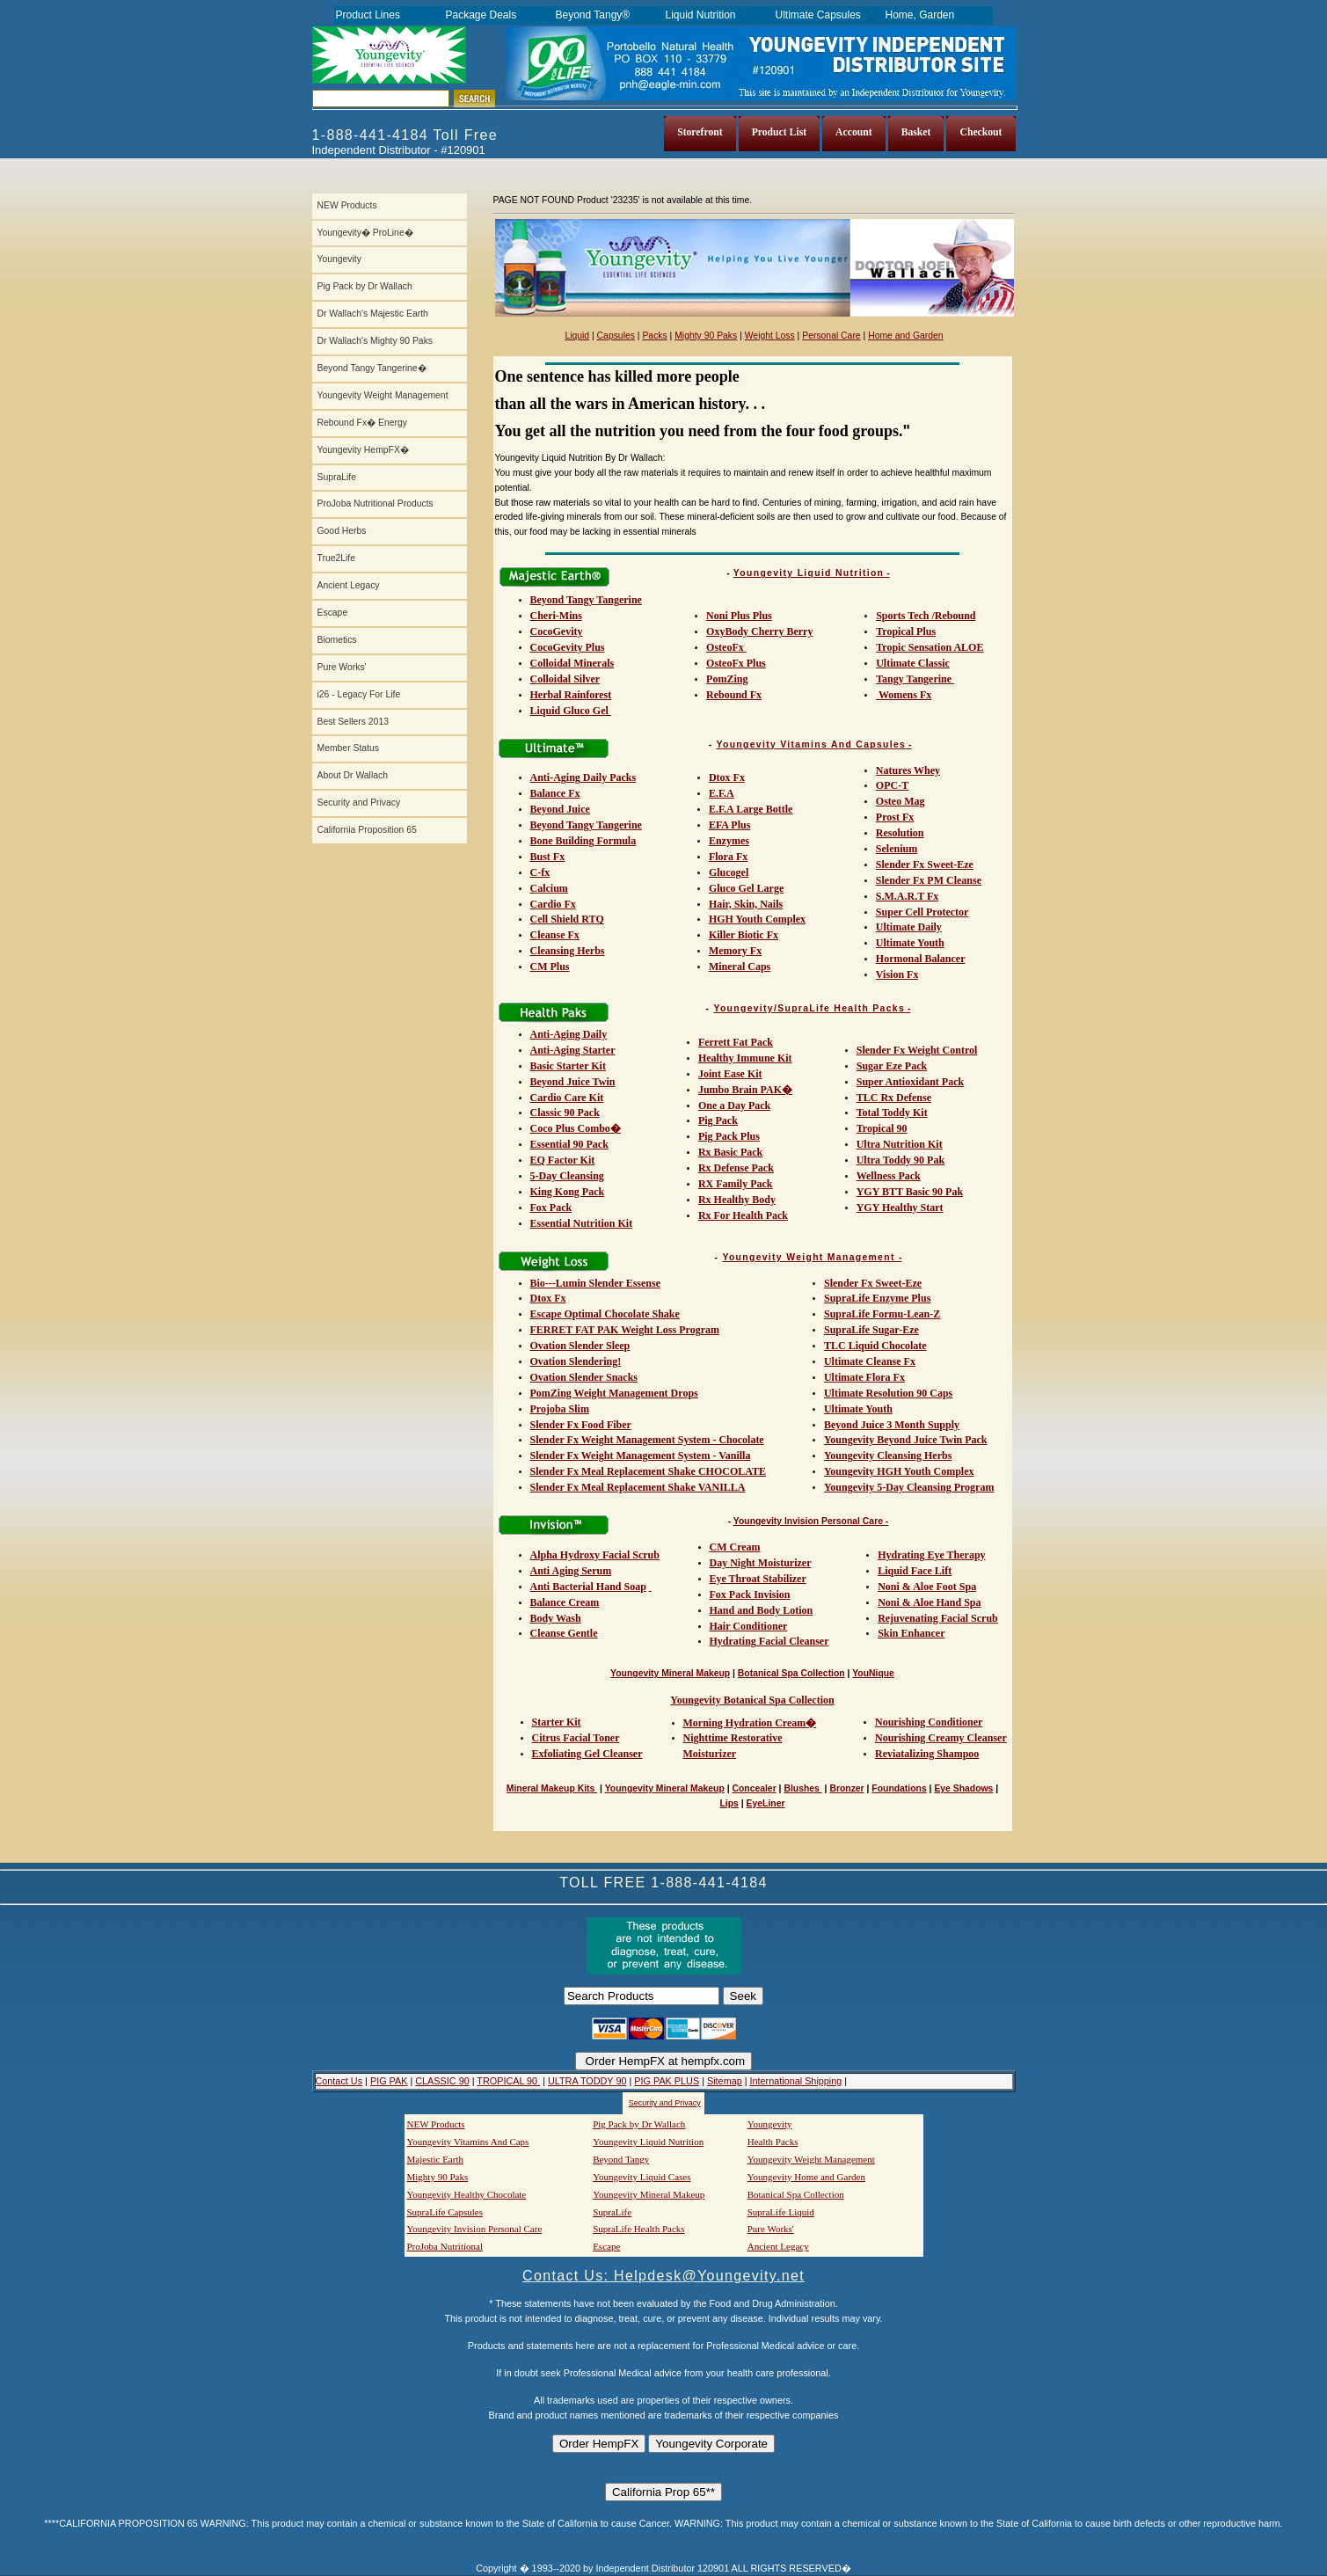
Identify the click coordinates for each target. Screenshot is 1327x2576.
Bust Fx (547, 856)
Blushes (802, 1788)
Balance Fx (555, 793)
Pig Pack (718, 1120)
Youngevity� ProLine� (365, 232)
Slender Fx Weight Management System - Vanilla (640, 1455)
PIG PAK (389, 2081)
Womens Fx (903, 695)
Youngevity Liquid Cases (641, 2176)
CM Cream (735, 1547)
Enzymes (729, 841)
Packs (654, 335)
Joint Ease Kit (730, 1074)
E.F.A (721, 793)
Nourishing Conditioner (928, 1722)
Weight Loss (770, 335)
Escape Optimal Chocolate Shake (605, 1314)
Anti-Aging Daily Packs (583, 777)
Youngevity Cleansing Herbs (888, 1455)
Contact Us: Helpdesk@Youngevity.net (663, 2275)
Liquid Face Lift (915, 1571)
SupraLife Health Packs (638, 2228)
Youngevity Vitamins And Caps (468, 2141)
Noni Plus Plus (739, 615)
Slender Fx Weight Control (917, 1050)
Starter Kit (556, 1722)
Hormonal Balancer (921, 958)
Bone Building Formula (583, 841)
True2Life (336, 558)
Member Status (348, 748)
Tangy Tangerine (915, 679)
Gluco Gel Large (746, 888)
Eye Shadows (963, 1788)
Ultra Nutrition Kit (900, 1144)
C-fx (540, 872)
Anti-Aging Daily (569, 1034)
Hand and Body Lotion (761, 1610)
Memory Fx (735, 951)
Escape (332, 612)
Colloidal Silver (565, 679)
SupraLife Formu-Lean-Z (882, 1314)
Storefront (700, 132)
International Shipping (796, 2081)
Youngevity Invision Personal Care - (811, 1521)
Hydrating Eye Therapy (931, 1555)
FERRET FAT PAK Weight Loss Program (624, 1330)
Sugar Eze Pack (892, 1066)
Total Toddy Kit (892, 1112)
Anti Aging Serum (571, 1571)
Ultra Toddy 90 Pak (900, 1160)
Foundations (898, 1788)
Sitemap (724, 2081)
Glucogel (728, 872)
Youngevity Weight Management (382, 395)
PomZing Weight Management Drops (614, 1393)
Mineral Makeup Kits (552, 1788)
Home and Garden (905, 335)
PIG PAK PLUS (666, 2081)
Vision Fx (897, 974)
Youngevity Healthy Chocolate (467, 2194)
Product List (779, 132)
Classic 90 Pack (565, 1112)
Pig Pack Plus (729, 1136)
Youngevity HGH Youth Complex (899, 1471)
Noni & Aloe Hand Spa (929, 1602)
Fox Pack (551, 1207)
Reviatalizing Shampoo (927, 1754)
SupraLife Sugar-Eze (871, 1330)
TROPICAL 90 (508, 2081)
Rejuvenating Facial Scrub (938, 1618)
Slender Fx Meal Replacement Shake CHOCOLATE (648, 1471)
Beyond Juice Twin (573, 1082)
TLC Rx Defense (894, 1097)
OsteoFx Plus (736, 663)
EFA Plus (729, 825)
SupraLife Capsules (445, 2212)
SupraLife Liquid (780, 2212)
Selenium (896, 849)
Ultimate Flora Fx (864, 1377)
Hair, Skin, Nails (746, 904)
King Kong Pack (567, 1192)
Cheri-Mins (556, 615)
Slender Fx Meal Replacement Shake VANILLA (638, 1487)
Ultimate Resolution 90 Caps (888, 1393)
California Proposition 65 (367, 830)
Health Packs (772, 2141)
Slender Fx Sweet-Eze (924, 864)
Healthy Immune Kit (745, 1058)
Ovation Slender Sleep (580, 1345)
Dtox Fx (727, 777)
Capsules (616, 335)
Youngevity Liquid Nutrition (808, 573)
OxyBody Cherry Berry (759, 631)
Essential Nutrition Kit (581, 1223)
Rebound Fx (734, 695)
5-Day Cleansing (567, 1176)
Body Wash (555, 1618)
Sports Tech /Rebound (925, 615)
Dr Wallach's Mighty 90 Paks (375, 341)
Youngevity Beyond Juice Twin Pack (906, 1440)
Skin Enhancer (911, 1633)
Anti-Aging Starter (573, 1050)
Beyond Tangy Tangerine (586, 600)
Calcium (549, 888)
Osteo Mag (900, 801)
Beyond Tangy (621, 2159)
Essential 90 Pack (569, 1144)
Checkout (980, 132)
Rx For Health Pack (743, 1215)
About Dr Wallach (352, 775)
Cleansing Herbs (567, 951)
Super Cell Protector (922, 912)
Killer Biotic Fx (743, 935)
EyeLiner (766, 1803)
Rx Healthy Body (737, 1199)
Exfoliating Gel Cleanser (587, 1754)
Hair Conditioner (749, 1626)
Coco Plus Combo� (575, 1128)
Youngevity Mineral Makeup (670, 1673)
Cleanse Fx (555, 935)
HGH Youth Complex (757, 919)
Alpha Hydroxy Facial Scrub (595, 1555)
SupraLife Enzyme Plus (877, 1298)
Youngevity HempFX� (363, 450)
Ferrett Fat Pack (735, 1042)
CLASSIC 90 (442, 2081)
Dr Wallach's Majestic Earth (372, 313)
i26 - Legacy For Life (359, 694)
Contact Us (339, 2081)
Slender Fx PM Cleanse (928, 880)
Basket (916, 132)
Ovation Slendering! (576, 1361)
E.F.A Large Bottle (751, 809)
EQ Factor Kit (562, 1160)
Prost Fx (895, 817)
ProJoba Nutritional (445, 2246)
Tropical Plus (906, 631)
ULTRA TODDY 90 (587, 2081)
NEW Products (347, 205)
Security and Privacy (359, 802)
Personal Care (831, 335)
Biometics (337, 640)
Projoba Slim (559, 1409)
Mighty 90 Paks (705, 335)
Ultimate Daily (909, 927)
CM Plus (550, 966)
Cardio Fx (553, 904)
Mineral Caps (739, 966)
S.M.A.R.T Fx (907, 896)
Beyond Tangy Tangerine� (372, 368)
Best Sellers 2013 (353, 721)
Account (853, 132)
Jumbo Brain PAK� (745, 1090)
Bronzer (846, 1788)
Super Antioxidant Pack (910, 1082)
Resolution (900, 833)
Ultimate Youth (910, 943)
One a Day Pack (734, 1105)
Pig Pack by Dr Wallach (364, 286)
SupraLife (336, 477)
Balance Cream (565, 1602)
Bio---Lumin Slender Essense (595, 1283)
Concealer (754, 1788)
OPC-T (892, 785)
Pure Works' (342, 667)
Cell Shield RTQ (567, 919)
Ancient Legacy (348, 585)
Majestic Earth (435, 2159)
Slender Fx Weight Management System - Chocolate (647, 1440)
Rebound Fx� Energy (362, 422)
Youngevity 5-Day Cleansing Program (909, 1487)
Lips (729, 1803)
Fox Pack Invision (750, 1594)
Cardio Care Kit (567, 1097)
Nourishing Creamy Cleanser (941, 1738)
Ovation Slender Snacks (584, 1377)
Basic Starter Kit (568, 1066)
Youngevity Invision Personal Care (475, 2228)
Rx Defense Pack (736, 1168)
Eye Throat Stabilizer (758, 1579)
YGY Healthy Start (900, 1207)
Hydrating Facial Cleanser (769, 1641)
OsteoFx (726, 647)
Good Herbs (342, 531)
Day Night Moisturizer (761, 1563)
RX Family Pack (735, 1184)
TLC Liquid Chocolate (875, 1345)
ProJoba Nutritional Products (375, 503)
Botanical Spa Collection (791, 1673)
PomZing (726, 679)
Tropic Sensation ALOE (929, 647)
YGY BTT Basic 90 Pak (910, 1192)
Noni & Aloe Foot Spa (927, 1586)
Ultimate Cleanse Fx (869, 1361)
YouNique (873, 1673)
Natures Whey (908, 770)
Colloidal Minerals (572, 663)
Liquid (577, 335)
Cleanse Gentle (564, 1633)
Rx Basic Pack (730, 1152)
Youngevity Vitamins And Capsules (812, 744)
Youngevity (339, 259)
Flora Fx (728, 856)
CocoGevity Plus (567, 647)
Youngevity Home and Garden (806, 2176)
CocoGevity (556, 631)
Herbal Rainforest (571, 695)
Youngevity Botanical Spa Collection (752, 1700)
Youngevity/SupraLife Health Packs (809, 1008)
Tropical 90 (882, 1128)
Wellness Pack (889, 1176)
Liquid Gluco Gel (570, 710)
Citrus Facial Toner (576, 1738)
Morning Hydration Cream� (750, 1723)
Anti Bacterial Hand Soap (588, 1586)
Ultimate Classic (913, 663)
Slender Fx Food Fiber (580, 1425)
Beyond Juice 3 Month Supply (891, 1425)
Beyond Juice (560, 809)
